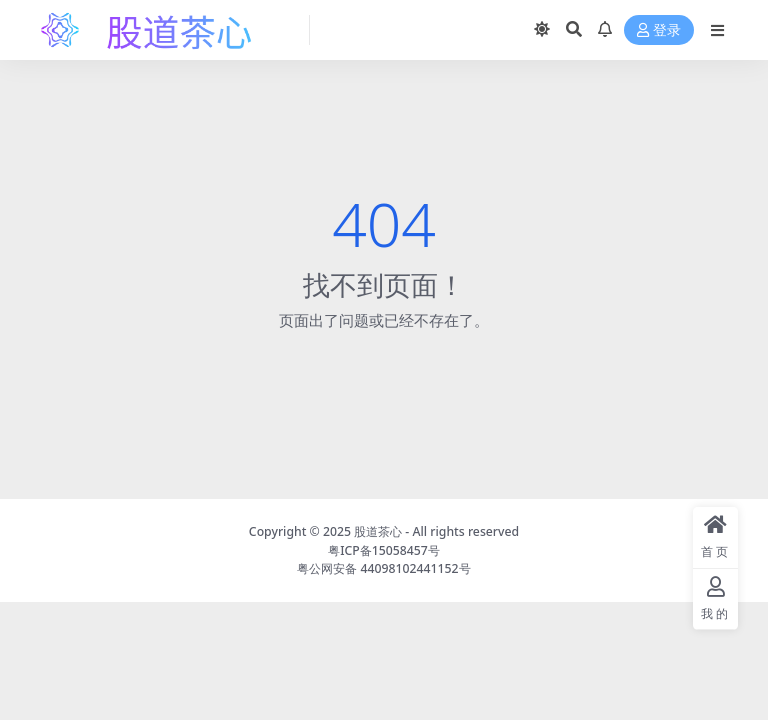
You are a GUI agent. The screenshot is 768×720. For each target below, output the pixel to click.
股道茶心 (378, 531)
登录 (659, 30)
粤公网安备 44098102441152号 (383, 568)
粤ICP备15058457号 (384, 550)
